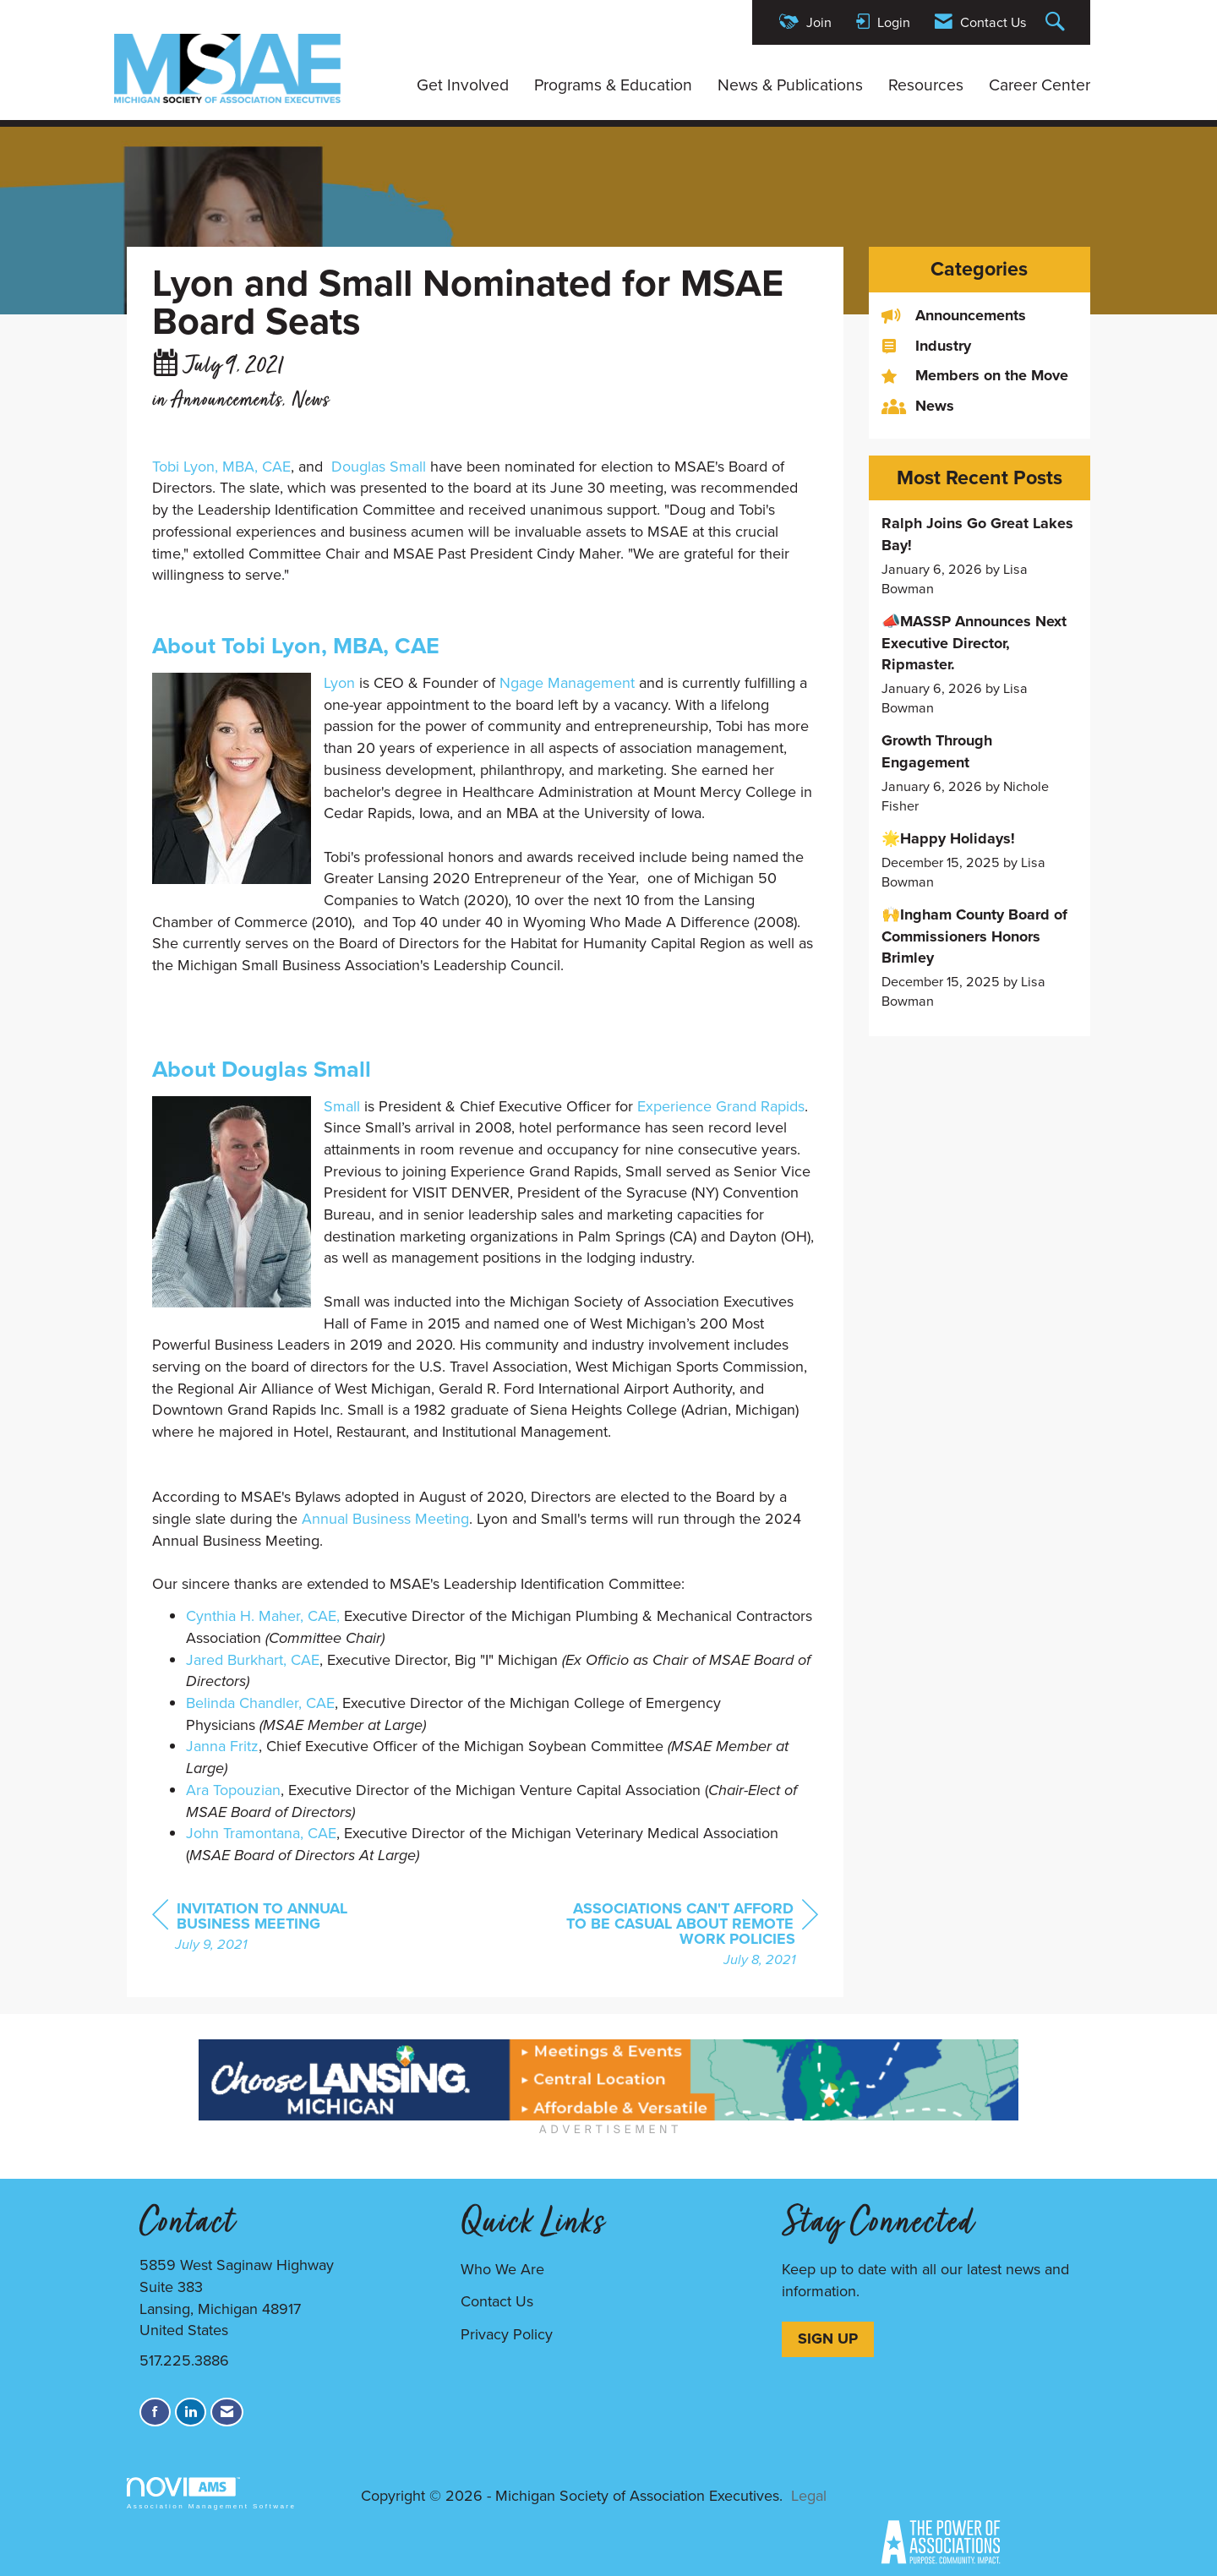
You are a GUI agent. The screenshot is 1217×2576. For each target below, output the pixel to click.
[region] (691, 1935)
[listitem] (979, 555)
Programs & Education (613, 85)
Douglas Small (378, 467)
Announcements (226, 401)
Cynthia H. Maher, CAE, (263, 1616)
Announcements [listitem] (953, 315)
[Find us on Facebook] (155, 2412)
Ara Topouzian (233, 1790)
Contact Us (497, 2301)
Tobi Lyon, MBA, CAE (221, 467)
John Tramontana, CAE (261, 1833)
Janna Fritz (222, 1746)
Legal (809, 2496)
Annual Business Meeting (385, 1519)
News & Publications (790, 85)
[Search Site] (1057, 22)
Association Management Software (211, 2493)
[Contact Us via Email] (226, 2412)
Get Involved (463, 85)
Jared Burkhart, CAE (252, 1660)
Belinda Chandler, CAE (260, 1703)
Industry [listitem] (926, 346)
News (311, 401)
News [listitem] (917, 406)
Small (342, 1106)
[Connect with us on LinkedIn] (190, 2412)
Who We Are (502, 2269)
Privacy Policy (507, 2334)
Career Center (1039, 85)
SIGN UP (828, 2339)
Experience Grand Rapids (721, 1106)
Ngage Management (567, 683)
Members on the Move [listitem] (974, 375)
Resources (925, 85)
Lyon (339, 683)
